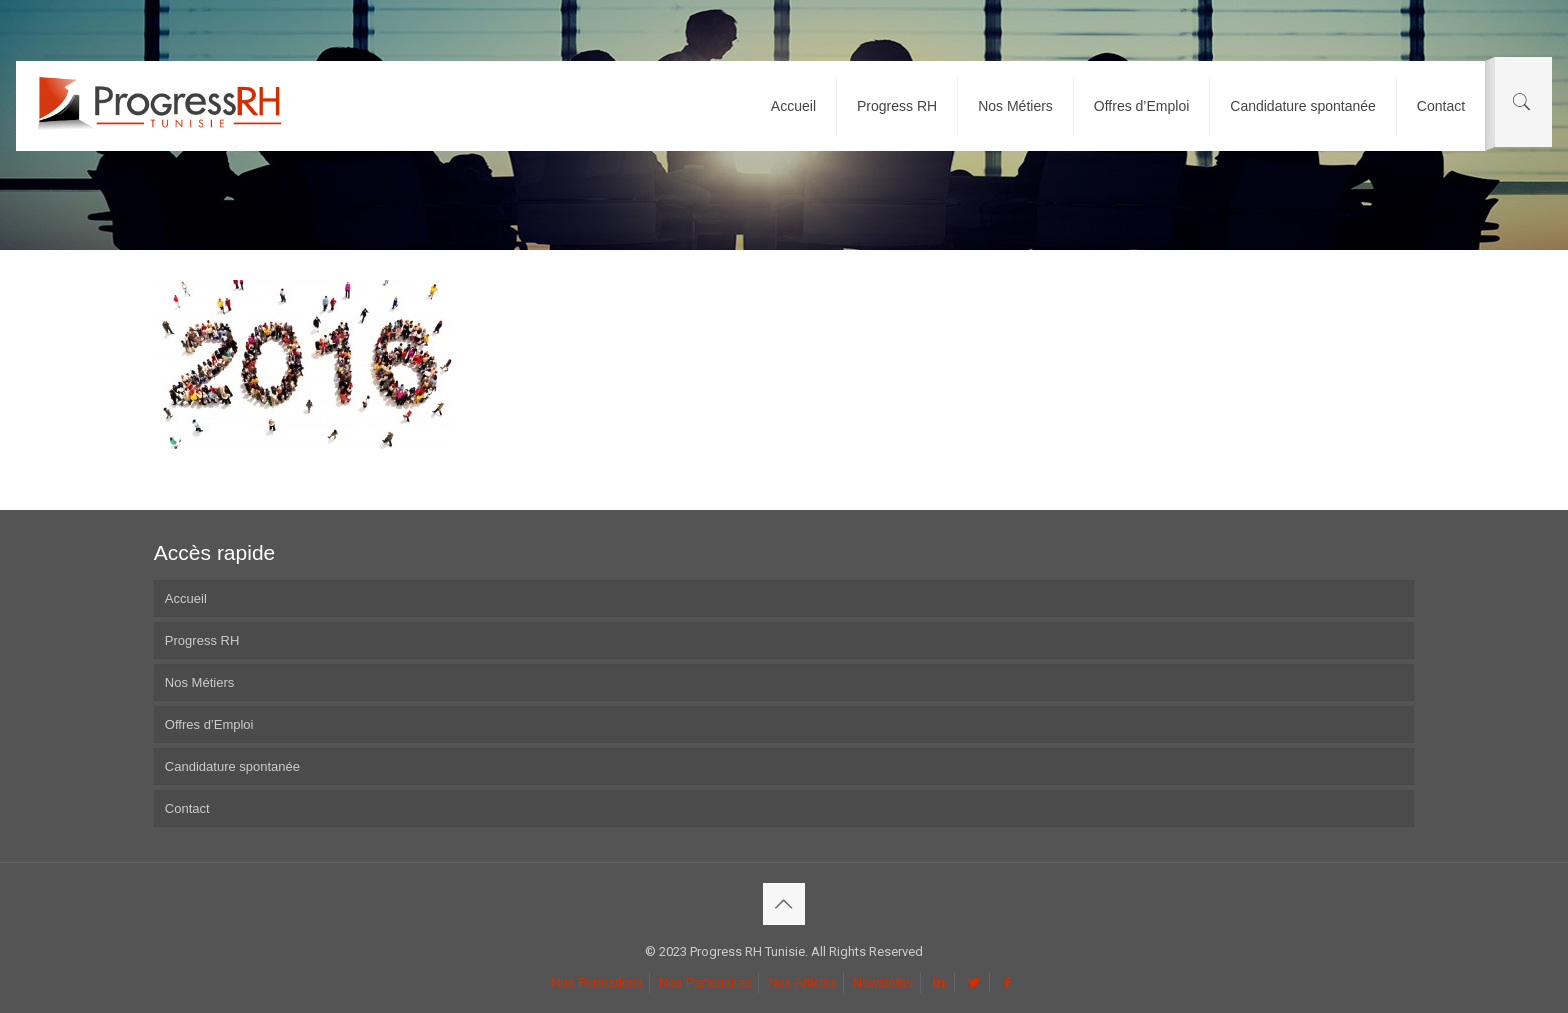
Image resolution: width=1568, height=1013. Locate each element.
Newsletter (883, 982)
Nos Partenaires (705, 982)
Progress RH (202, 640)
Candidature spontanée (232, 766)
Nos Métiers (199, 682)
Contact (187, 808)
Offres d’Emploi (209, 724)
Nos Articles (802, 982)
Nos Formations (597, 982)
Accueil (186, 598)
